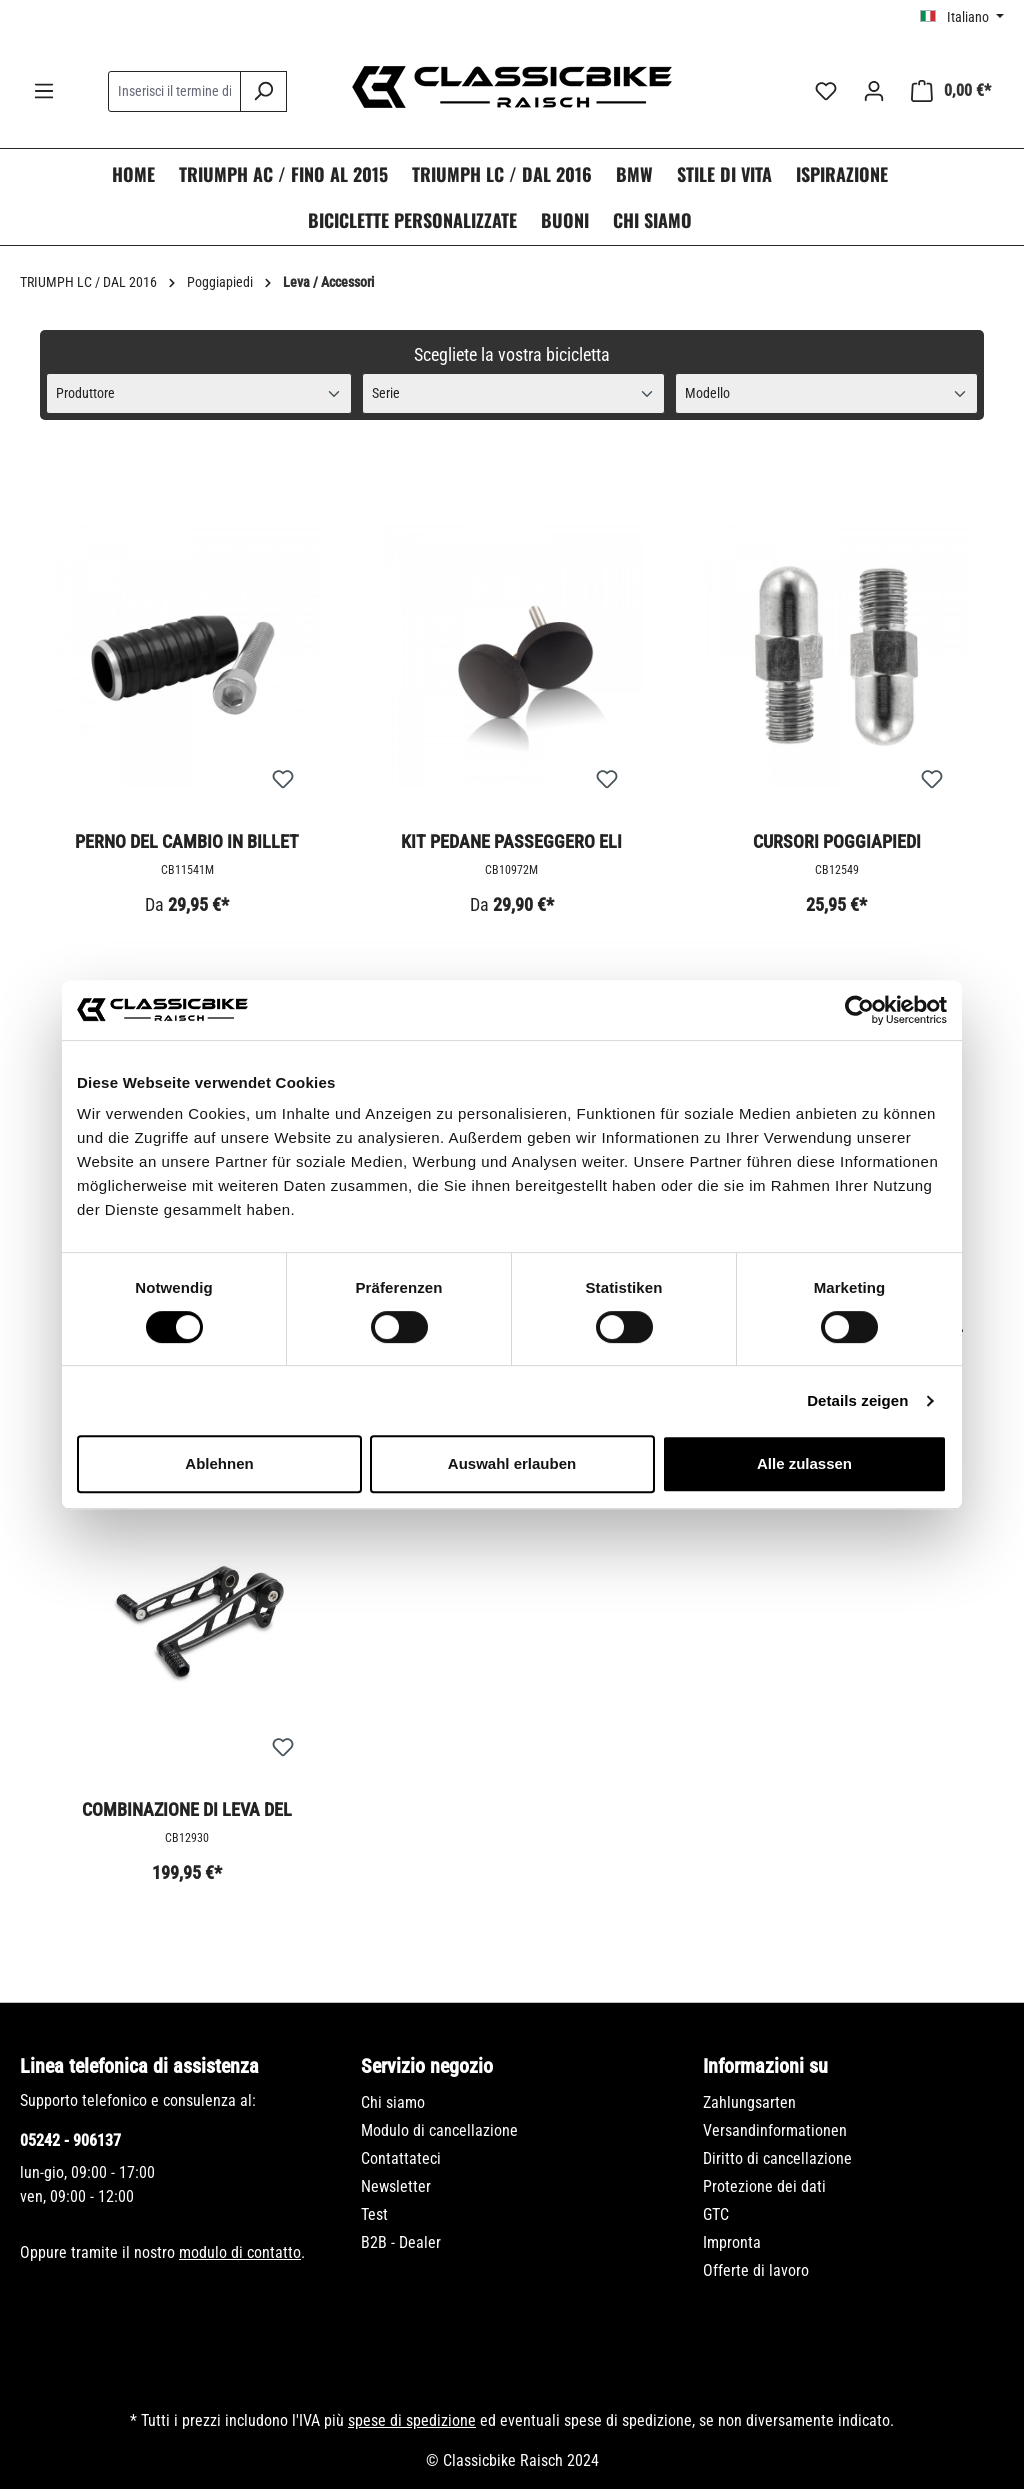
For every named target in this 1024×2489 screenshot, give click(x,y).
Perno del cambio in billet (187, 841)
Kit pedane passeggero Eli (511, 841)
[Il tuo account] (874, 91)
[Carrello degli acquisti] (951, 91)
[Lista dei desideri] (826, 91)
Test (374, 2214)
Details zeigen (857, 1400)
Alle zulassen (804, 1463)
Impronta (732, 2242)
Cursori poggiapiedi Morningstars (837, 843)
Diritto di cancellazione (777, 2158)
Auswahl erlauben (512, 1463)
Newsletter (396, 2186)
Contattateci (401, 2158)
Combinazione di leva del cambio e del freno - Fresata (187, 1811)
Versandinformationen (775, 2130)
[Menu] (44, 91)
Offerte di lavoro (756, 2270)
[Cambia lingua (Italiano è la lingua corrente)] (962, 17)
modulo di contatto (240, 2252)
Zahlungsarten (749, 2102)
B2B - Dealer (401, 2242)
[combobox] (174, 91)
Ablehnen (219, 1463)
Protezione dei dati (764, 2186)
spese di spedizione (412, 2420)
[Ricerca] (263, 91)
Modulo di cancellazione (439, 2130)
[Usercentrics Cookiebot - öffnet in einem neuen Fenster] (859, 1010)
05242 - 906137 (70, 2140)
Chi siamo (393, 2102)
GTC (716, 2214)
